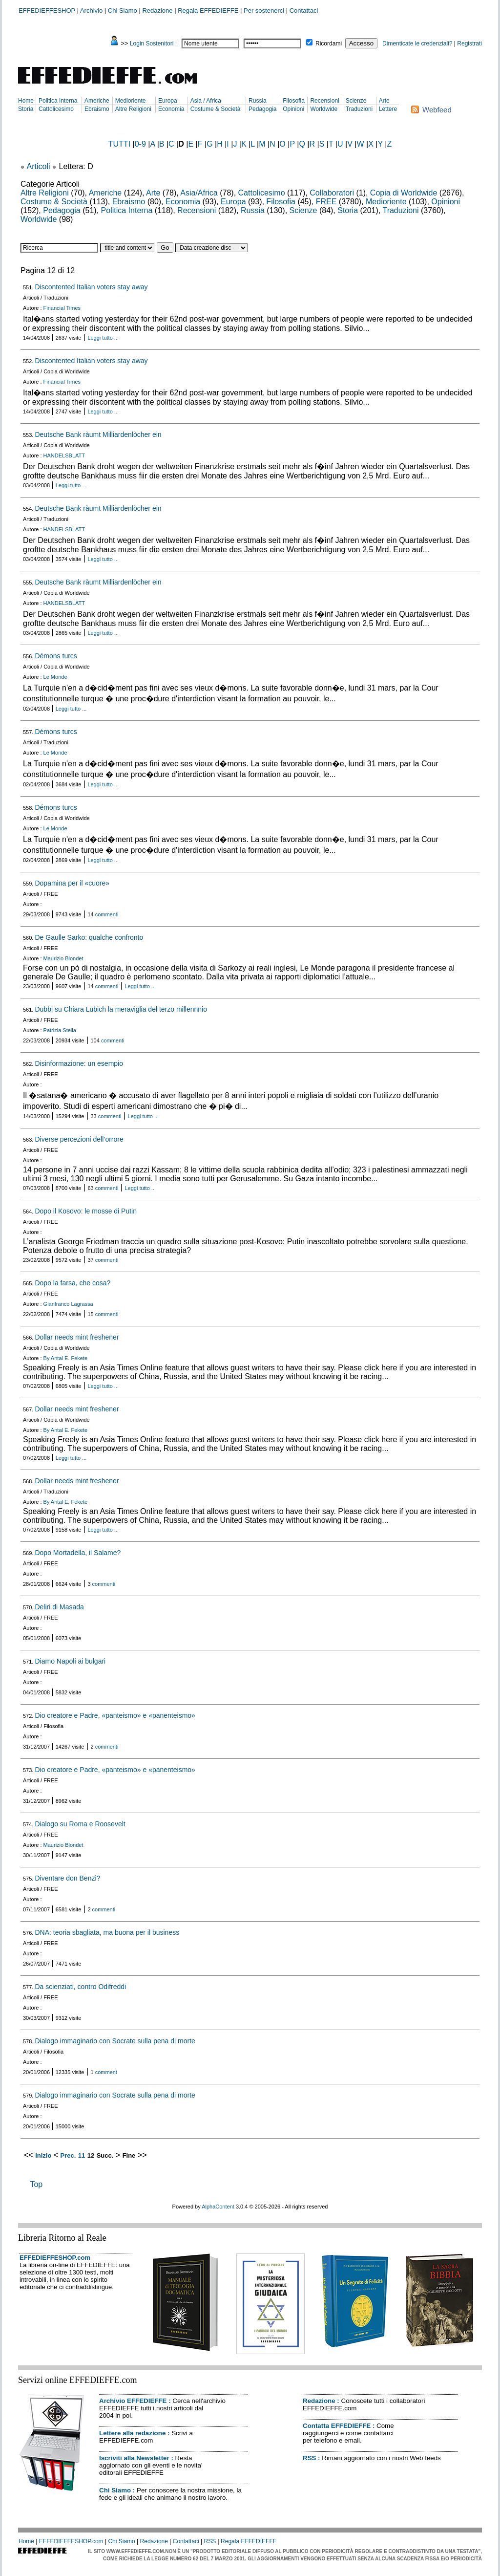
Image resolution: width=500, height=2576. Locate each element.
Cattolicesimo (56, 109)
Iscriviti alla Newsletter (134, 2458)
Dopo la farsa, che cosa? (72, 1283)
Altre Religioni (133, 109)
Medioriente (130, 100)
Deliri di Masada (59, 1607)
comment (106, 2072)
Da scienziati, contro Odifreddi (80, 1987)
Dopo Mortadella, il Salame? (78, 1553)
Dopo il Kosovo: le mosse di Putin (86, 1211)
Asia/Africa (198, 193)
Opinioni (293, 109)
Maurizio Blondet (63, 958)
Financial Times (62, 308)
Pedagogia (262, 109)
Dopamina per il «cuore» (72, 883)
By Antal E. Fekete (65, 1358)
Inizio (43, 2155)
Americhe (96, 100)
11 (81, 2155)
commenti (107, 914)
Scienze (356, 100)
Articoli (38, 166)
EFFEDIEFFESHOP (47, 10)
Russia (258, 100)
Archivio (91, 10)
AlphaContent (218, 2206)
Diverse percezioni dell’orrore (79, 1139)
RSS (309, 2458)
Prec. (68, 2155)
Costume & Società (215, 109)
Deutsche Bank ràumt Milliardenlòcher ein (98, 434)
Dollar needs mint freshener (77, 1337)
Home (26, 100)
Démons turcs (56, 656)
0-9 (140, 144)
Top (36, 2184)
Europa (167, 100)
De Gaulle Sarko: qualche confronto (89, 937)
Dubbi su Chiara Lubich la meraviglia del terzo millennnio (121, 1009)
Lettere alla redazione (132, 2433)
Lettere (388, 109)
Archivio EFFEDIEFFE (133, 2400)
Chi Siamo (122, 10)
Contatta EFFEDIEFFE (337, 2425)
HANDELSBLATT (64, 455)
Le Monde (55, 677)
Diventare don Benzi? (67, 1878)
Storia (25, 109)
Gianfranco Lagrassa (68, 1304)
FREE (326, 201)
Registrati (469, 43)
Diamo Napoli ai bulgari (70, 1661)
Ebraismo (96, 109)
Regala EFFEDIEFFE (208, 10)
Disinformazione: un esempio (79, 1063)
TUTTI (119, 144)
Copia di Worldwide (404, 193)
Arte (384, 100)
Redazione (157, 10)
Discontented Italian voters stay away (91, 287)
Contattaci (304, 10)
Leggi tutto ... (103, 338)
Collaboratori (332, 193)
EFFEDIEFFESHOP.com (55, 2257)
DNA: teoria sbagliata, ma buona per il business (107, 1932)
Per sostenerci (264, 10)
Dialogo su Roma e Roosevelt (80, 1824)
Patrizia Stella (59, 1030)
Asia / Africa (205, 100)
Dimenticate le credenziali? (417, 43)
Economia (171, 109)
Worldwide (323, 109)
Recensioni (324, 100)
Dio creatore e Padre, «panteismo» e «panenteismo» (115, 1715)
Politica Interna (58, 100)
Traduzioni (359, 109)
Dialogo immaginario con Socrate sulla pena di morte (115, 2041)
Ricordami (328, 43)
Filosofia (294, 100)
